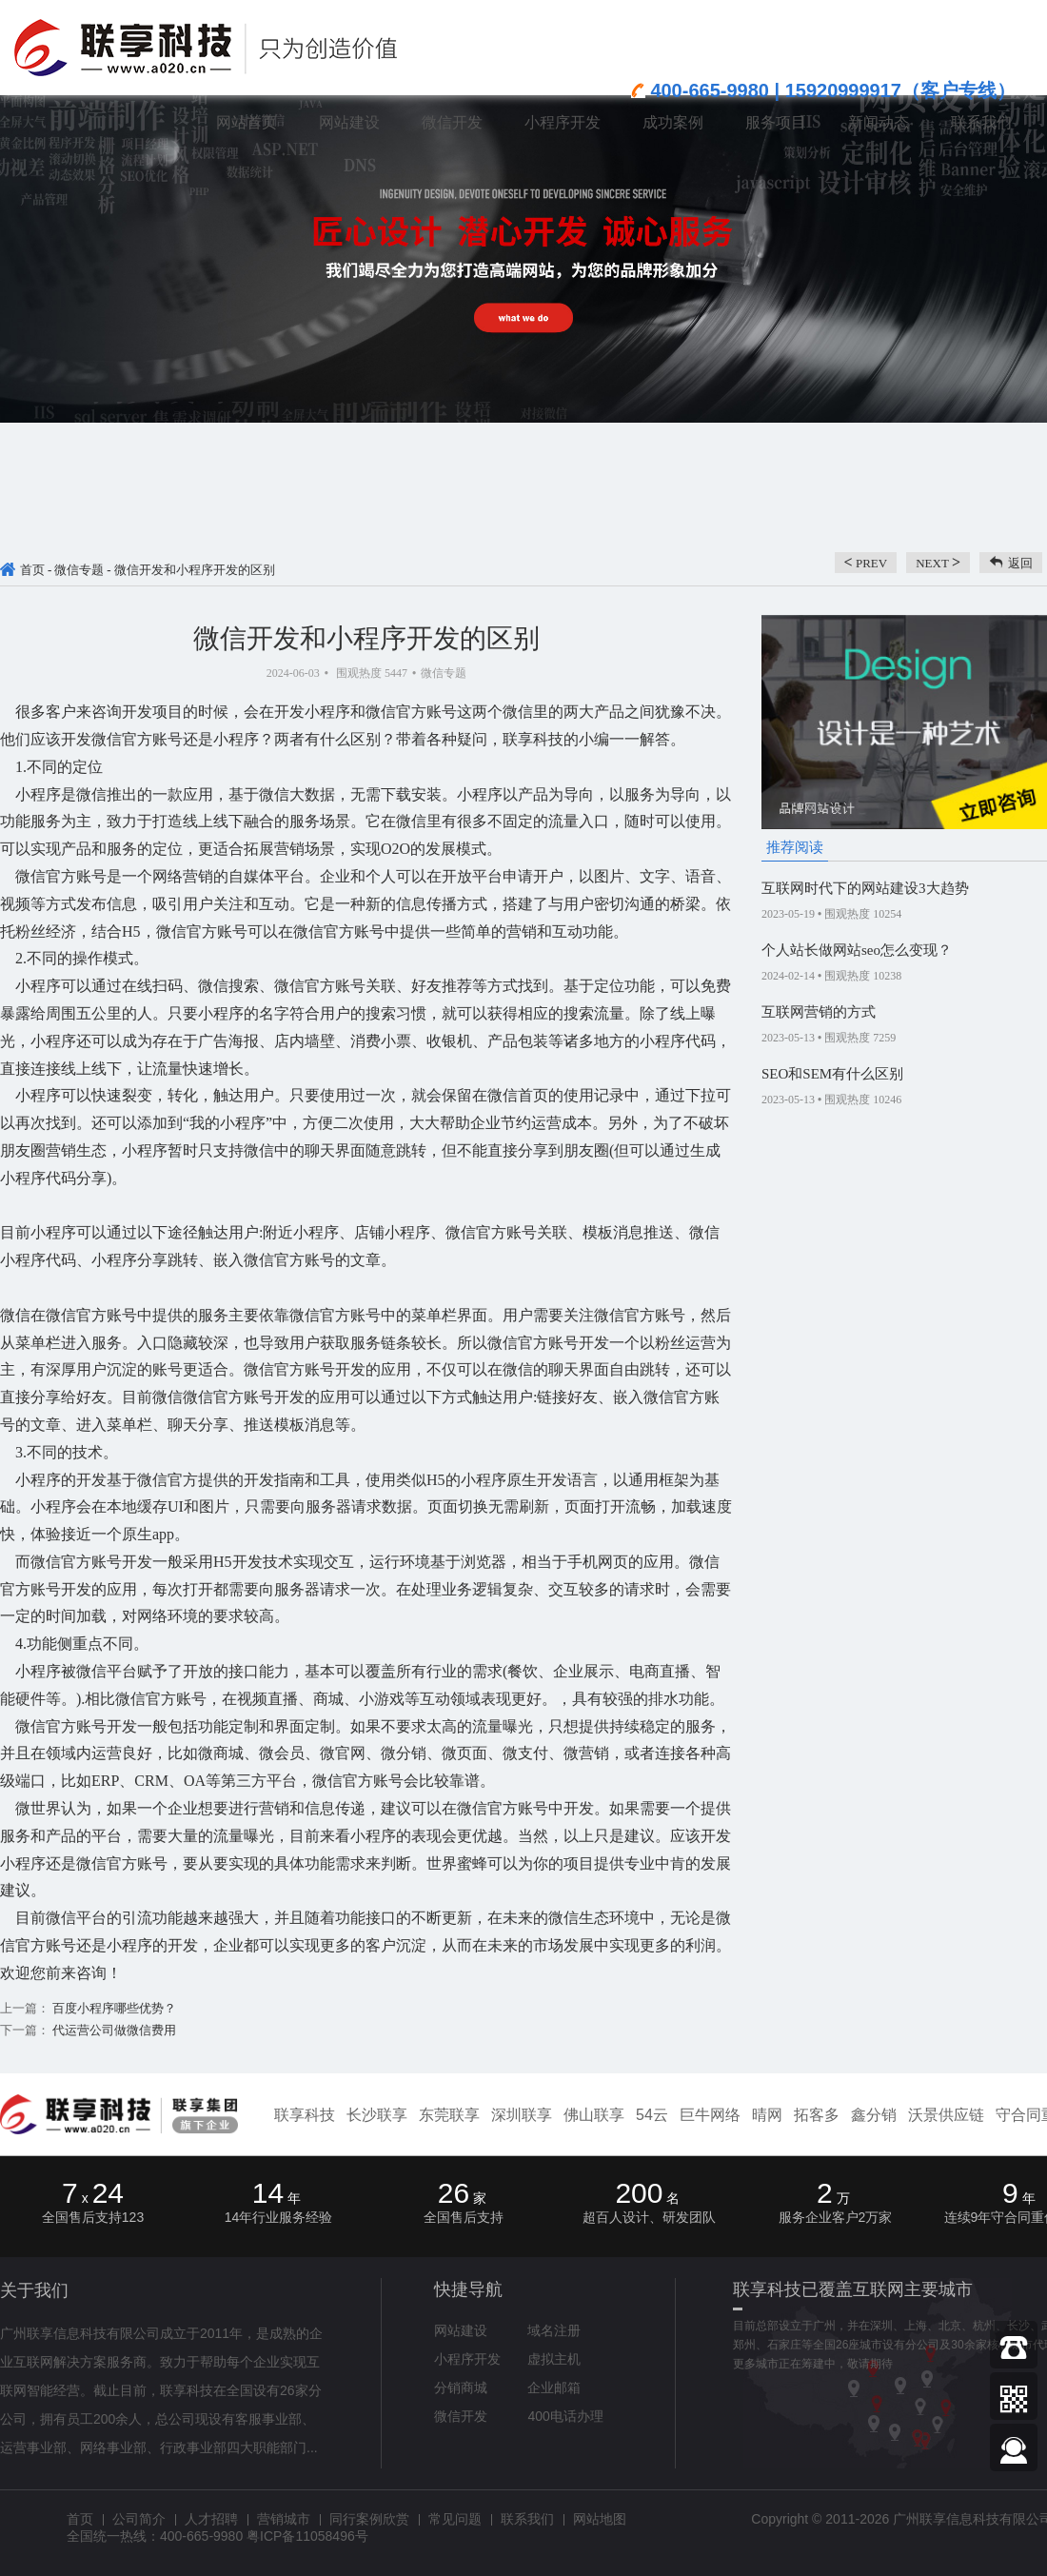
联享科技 (304, 2115)
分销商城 (460, 2387)
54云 (652, 2115)
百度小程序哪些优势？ (112, 2008)
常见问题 (455, 2518)
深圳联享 (521, 2115)
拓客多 (817, 2115)
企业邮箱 (554, 2387)
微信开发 (460, 2416)
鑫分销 (874, 2115)
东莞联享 (449, 2115)
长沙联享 (376, 2115)
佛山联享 (593, 2115)
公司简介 (139, 2518)
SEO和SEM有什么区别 (832, 1073)
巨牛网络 (710, 2115)
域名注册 (554, 2330)
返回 (1020, 563)
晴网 (767, 2115)
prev (866, 562)
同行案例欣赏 (369, 2518)
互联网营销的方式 (818, 1012)
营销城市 (283, 2518)
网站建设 (460, 2330)
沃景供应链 (946, 2115)
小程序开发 (467, 2359)
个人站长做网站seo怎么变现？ (856, 950)
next (938, 562)
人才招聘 (211, 2518)
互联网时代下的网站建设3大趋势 (865, 888)
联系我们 (527, 2518)
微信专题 (79, 570)
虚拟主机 (554, 2359)
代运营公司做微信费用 (112, 2030)
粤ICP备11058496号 (307, 2536)
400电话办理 (565, 2416)
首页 (32, 570)
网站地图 (599, 2518)
